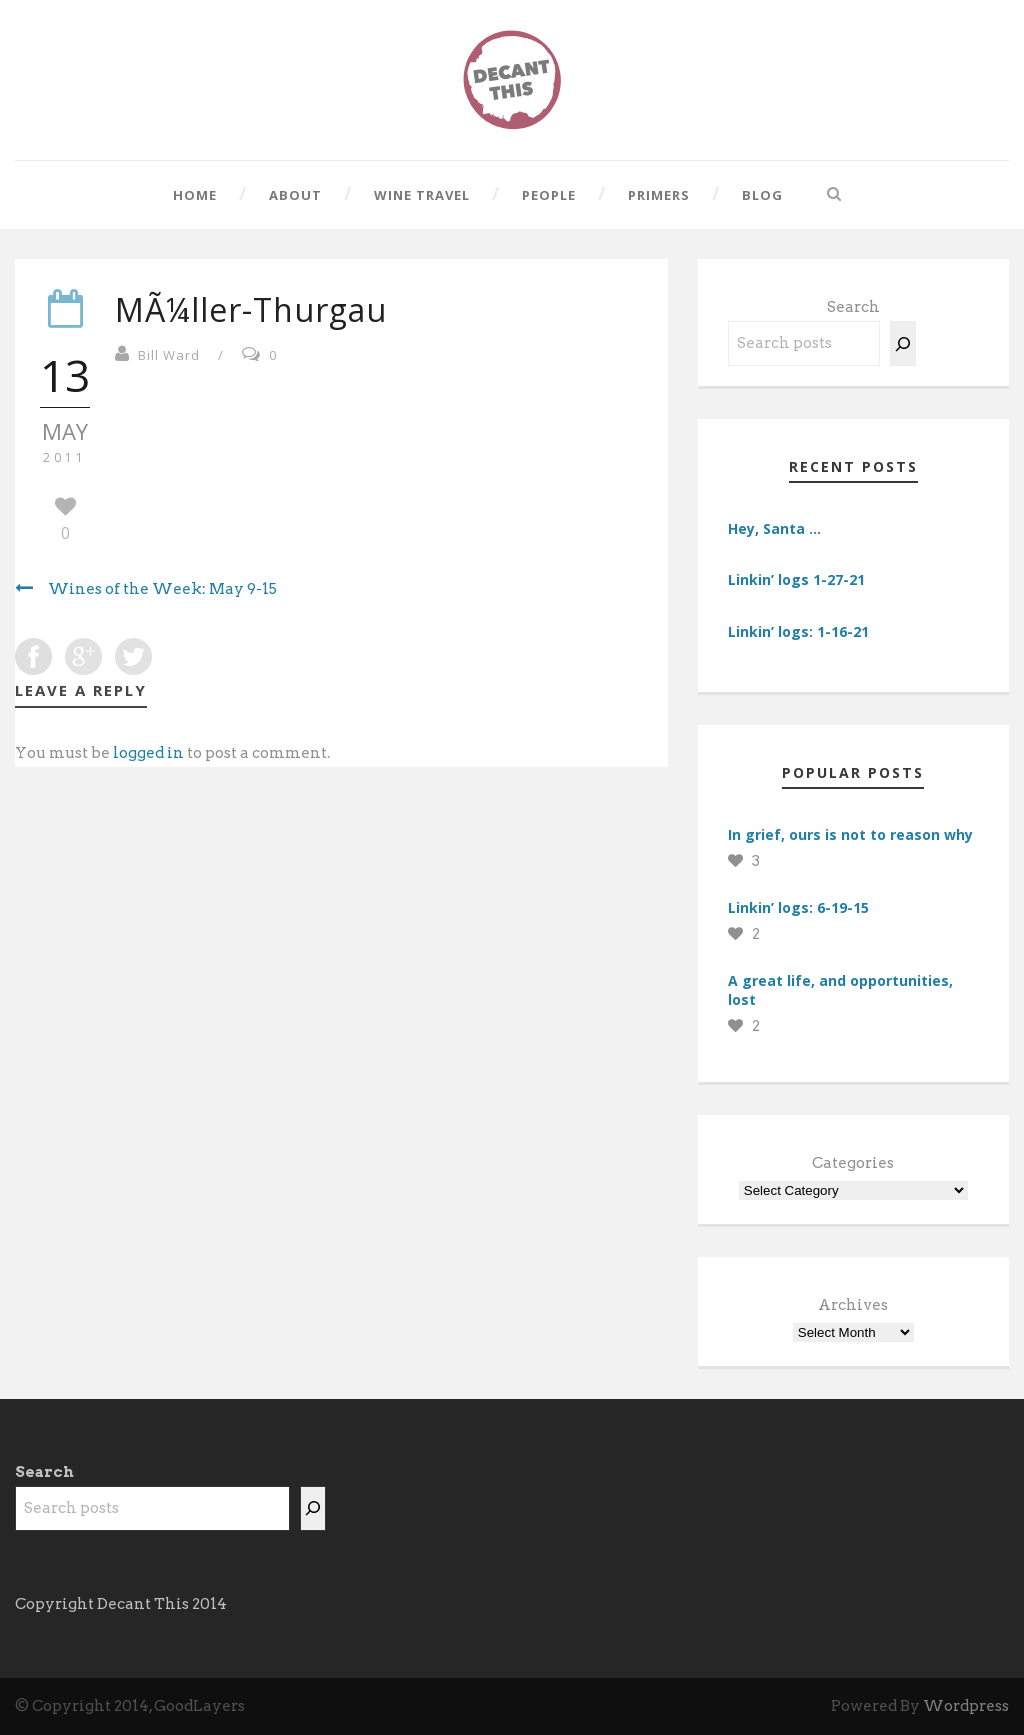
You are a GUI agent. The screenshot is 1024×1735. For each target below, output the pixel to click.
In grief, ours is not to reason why (850, 834)
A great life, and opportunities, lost (840, 989)
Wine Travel (422, 195)
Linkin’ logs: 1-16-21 (798, 631)
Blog (762, 195)
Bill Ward (169, 355)
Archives (853, 1305)
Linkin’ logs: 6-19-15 (798, 907)
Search (853, 307)
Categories (853, 1163)
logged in (148, 753)
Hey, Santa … (774, 528)
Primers (659, 195)
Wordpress (966, 1706)
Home (195, 195)
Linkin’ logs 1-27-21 (796, 579)
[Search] (903, 343)
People (549, 195)
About (295, 195)
